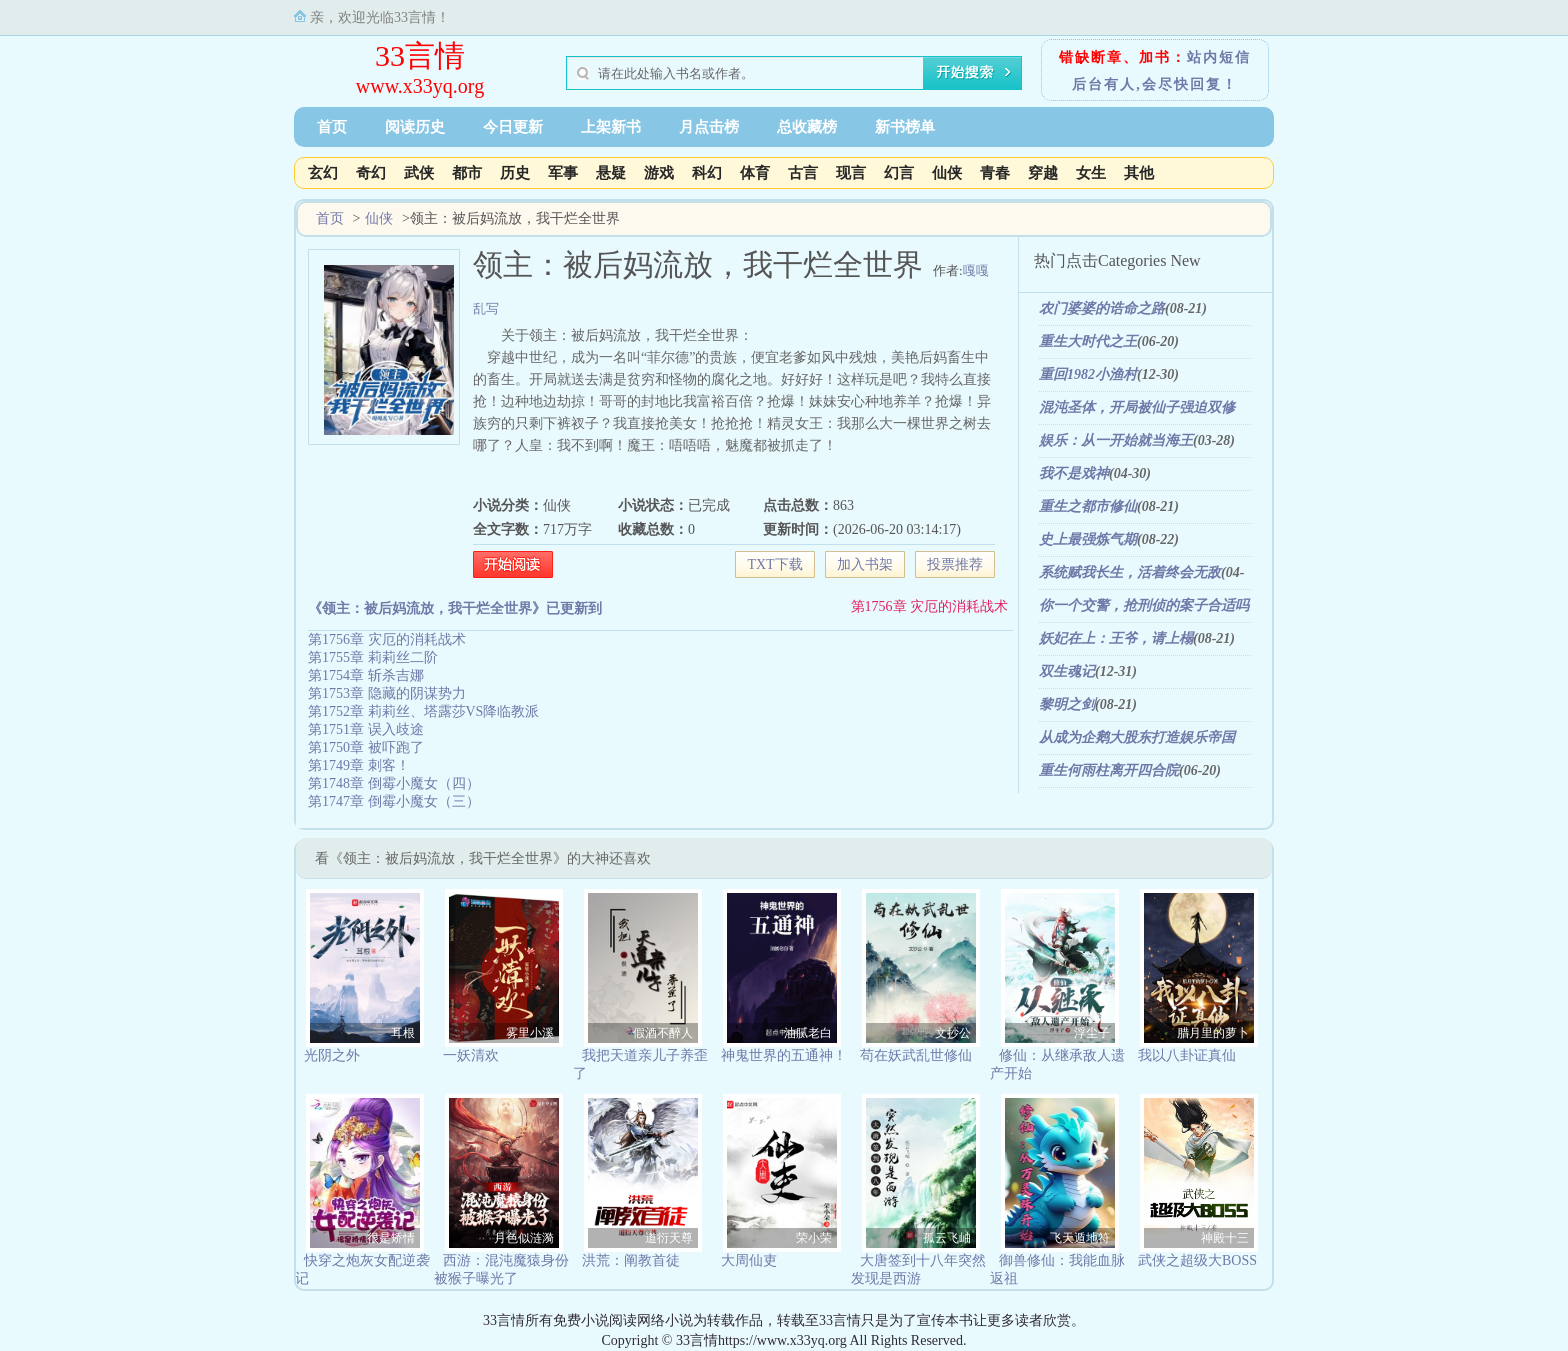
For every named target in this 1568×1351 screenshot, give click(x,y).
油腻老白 (808, 1033)
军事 (563, 173)
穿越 (1043, 173)
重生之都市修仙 (1088, 506)
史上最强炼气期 (1088, 539)
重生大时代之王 (1088, 341)
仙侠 (947, 173)
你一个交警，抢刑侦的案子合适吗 (1144, 605)
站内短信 (1219, 57)
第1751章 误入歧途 (366, 729)
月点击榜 (709, 127)
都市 (467, 173)
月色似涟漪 (524, 1238)
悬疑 (611, 173)
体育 (755, 173)
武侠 (419, 173)
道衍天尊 (669, 1238)
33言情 (420, 55)
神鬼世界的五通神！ (784, 1055)
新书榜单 (905, 127)
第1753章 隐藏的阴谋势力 (387, 693)
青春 (995, 173)
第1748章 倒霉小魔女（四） (394, 783)
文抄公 (953, 1033)
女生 (1091, 173)
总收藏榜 (807, 127)
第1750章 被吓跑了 (366, 747)
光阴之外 (332, 1055)
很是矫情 (391, 1238)
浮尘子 (1092, 1033)
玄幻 (323, 173)
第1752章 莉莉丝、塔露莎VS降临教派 (423, 711)
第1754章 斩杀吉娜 (366, 675)
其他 (1139, 173)
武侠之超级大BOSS (1197, 1260)
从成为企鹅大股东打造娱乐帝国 (1137, 737)
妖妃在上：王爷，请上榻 (1116, 638)
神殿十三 (1225, 1238)
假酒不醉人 (663, 1033)
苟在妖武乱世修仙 (916, 1055)
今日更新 (513, 127)
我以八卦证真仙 (1187, 1055)
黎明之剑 (1067, 704)
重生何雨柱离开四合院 (1109, 770)
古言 (803, 173)
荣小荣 (814, 1238)
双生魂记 (1067, 671)
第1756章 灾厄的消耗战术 (930, 606)
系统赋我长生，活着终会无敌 (1130, 572)
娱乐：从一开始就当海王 (1116, 440)
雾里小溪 (530, 1033)
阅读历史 (415, 127)
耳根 (403, 1033)
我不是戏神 (1074, 473)
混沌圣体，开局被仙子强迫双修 (1137, 407)
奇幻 (371, 173)
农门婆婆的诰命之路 (1102, 308)
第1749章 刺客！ (359, 765)
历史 (515, 173)
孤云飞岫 (947, 1238)
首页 (332, 127)
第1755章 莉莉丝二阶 (373, 657)
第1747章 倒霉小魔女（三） (394, 801)
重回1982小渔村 (1088, 374)
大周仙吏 (749, 1260)
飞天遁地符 (1080, 1238)
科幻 (707, 173)
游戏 (659, 173)
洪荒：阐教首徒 (631, 1260)
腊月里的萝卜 (1213, 1033)
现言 (851, 173)
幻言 (899, 173)
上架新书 (611, 127)
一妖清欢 (471, 1055)
